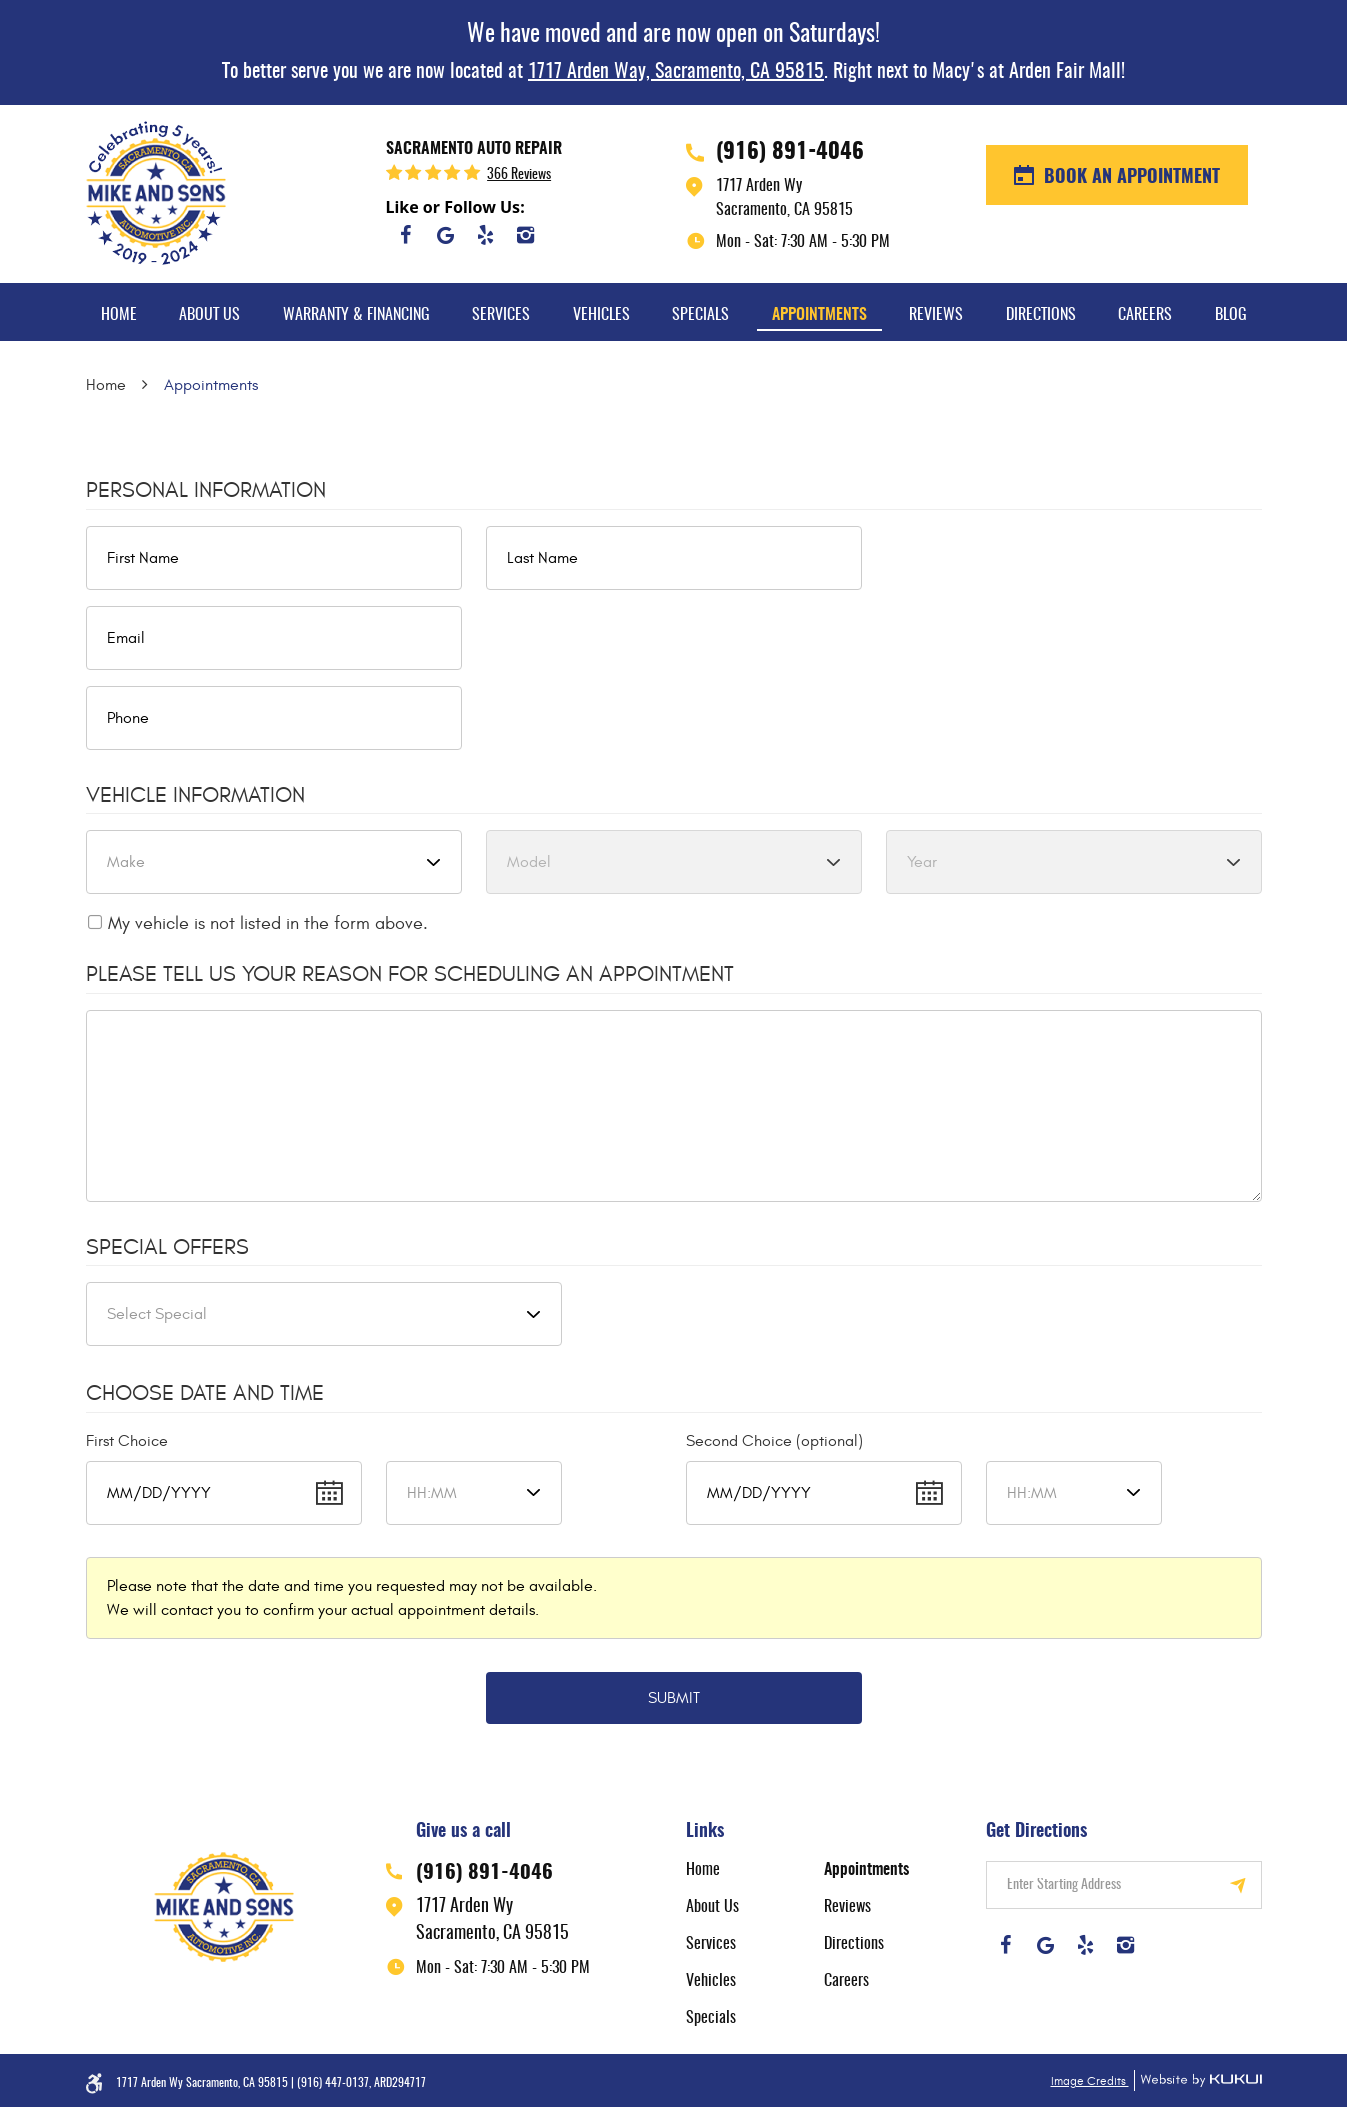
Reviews (936, 315)
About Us (209, 315)
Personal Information (206, 490)
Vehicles (601, 315)
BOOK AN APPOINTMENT (1129, 178)
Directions (1041, 315)
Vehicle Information (195, 795)
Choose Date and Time (205, 1393)
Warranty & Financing (356, 315)
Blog (1231, 315)
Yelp (486, 235)
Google (446, 235)
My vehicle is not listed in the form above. (268, 923)
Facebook (406, 235)
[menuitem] (119, 312)
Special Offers (167, 1247)
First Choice (127, 1441)
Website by (1198, 2080)
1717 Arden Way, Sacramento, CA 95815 (676, 72)
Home (119, 315)
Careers (1145, 315)
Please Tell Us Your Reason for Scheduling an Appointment (410, 974)
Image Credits (1090, 2081)
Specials (700, 315)
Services (501, 315)
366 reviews (519, 175)
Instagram (526, 235)
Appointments (819, 315)
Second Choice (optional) (774, 1441)
